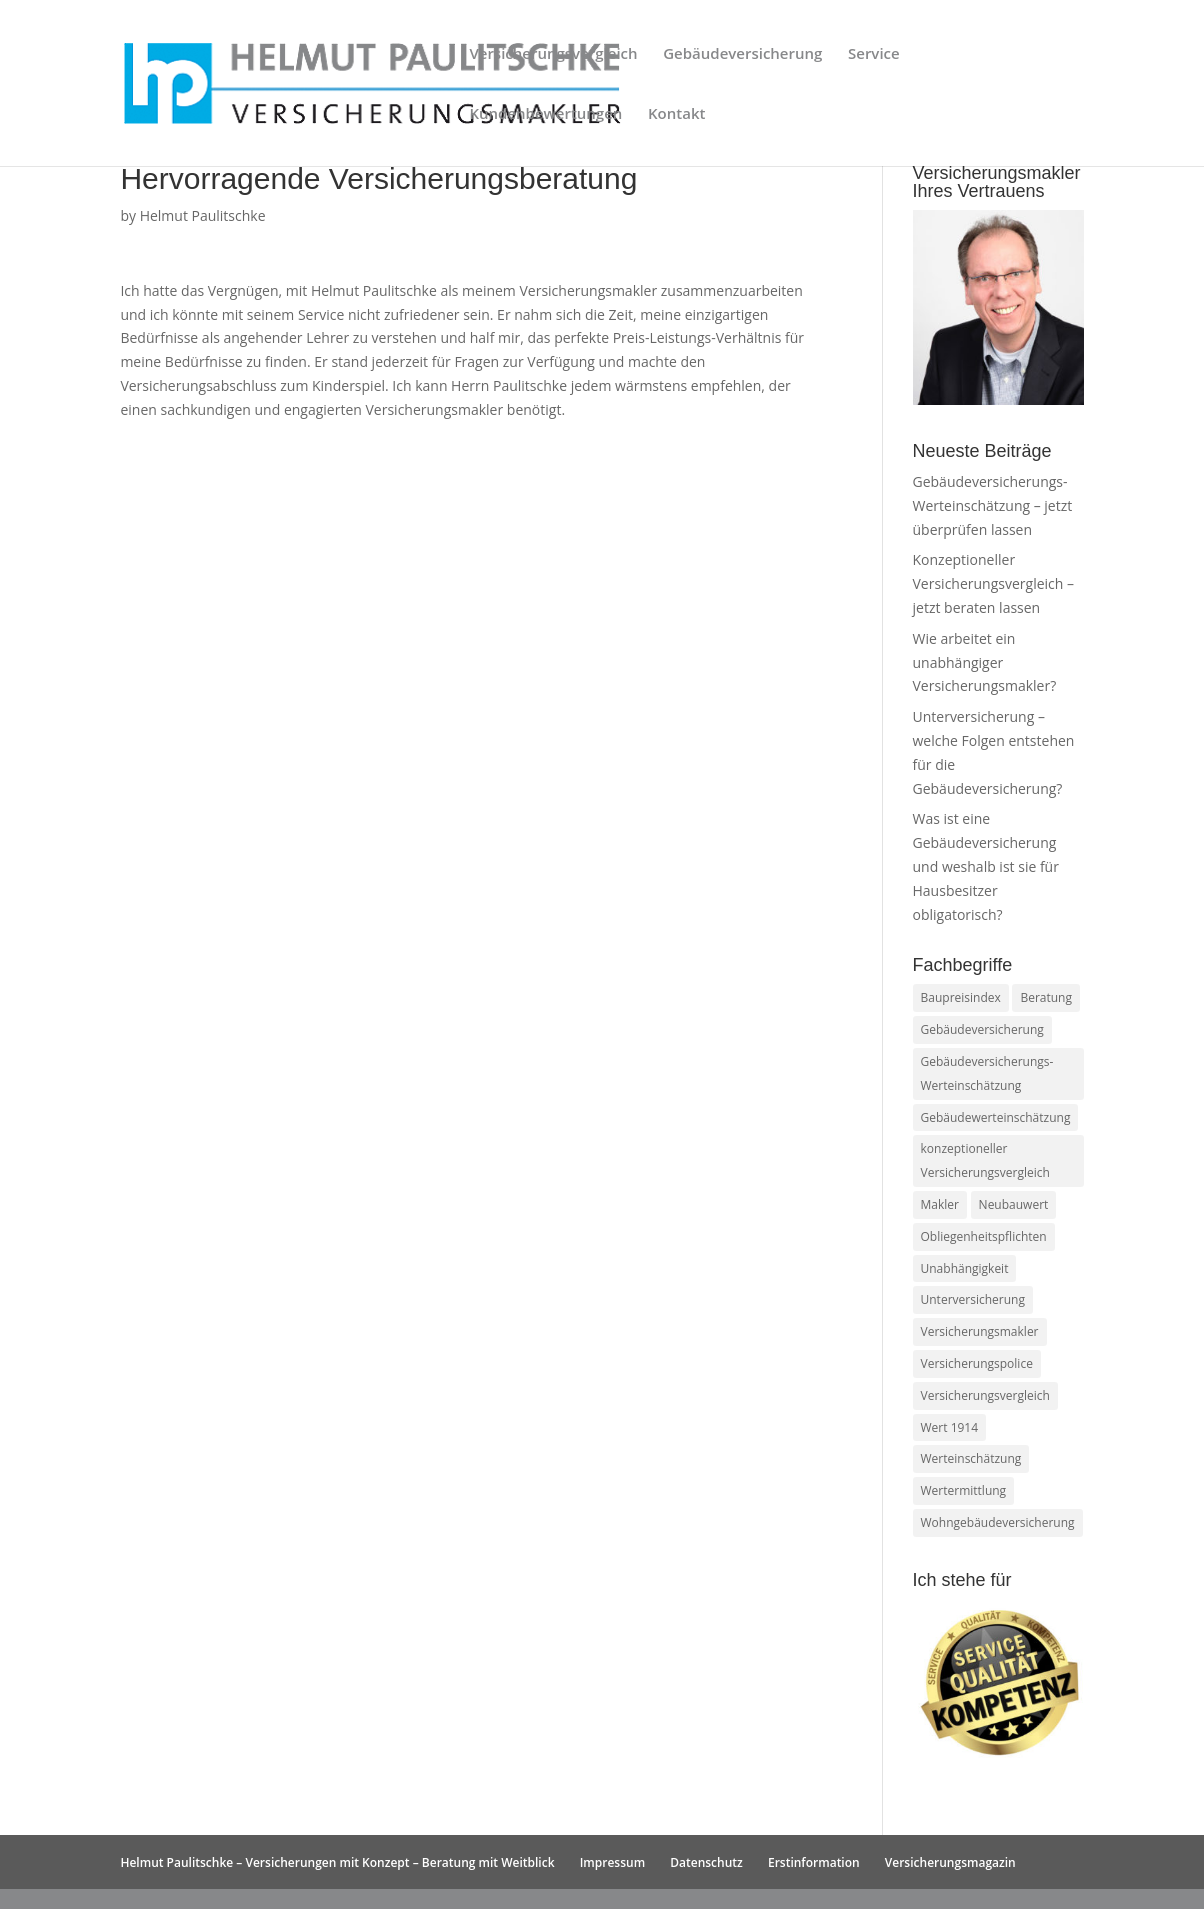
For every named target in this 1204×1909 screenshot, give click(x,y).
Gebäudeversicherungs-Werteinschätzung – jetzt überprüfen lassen (993, 505)
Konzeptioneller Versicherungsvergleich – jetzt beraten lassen (994, 583)
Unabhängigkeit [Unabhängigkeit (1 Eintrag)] (965, 1268)
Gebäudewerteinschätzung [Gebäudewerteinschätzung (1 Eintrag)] (996, 1117)
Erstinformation (814, 1862)
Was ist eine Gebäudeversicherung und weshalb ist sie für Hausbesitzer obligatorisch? (986, 866)
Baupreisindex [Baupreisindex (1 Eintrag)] (961, 997)
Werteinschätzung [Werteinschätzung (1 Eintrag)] (971, 1458)
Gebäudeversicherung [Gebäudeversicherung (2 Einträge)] (982, 1029)
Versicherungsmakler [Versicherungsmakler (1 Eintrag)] (980, 1331)
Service (874, 54)
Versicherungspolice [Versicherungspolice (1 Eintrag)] (977, 1363)
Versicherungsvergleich (553, 54)
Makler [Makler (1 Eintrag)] (940, 1204)
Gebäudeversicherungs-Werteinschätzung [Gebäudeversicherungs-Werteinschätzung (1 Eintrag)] (987, 1073)
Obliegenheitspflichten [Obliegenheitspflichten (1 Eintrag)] (984, 1236)
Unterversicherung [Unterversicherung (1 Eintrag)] (973, 1299)
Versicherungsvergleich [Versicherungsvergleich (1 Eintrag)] (985, 1395)
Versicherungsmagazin (950, 1862)
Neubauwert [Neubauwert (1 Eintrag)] (1014, 1204)
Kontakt (676, 114)
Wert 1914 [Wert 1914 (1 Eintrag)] (950, 1427)
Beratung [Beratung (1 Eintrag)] (1046, 997)
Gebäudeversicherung (742, 54)
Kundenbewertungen (545, 114)
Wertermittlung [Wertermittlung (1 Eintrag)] (964, 1490)
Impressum (612, 1862)
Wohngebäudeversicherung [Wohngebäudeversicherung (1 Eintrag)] (998, 1522)
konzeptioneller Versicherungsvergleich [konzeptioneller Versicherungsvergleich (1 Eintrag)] (985, 1160)
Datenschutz (706, 1862)
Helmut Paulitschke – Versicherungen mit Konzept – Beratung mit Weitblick (337, 1862)
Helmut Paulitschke (203, 215)
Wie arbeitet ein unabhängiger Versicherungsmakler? (985, 662)
